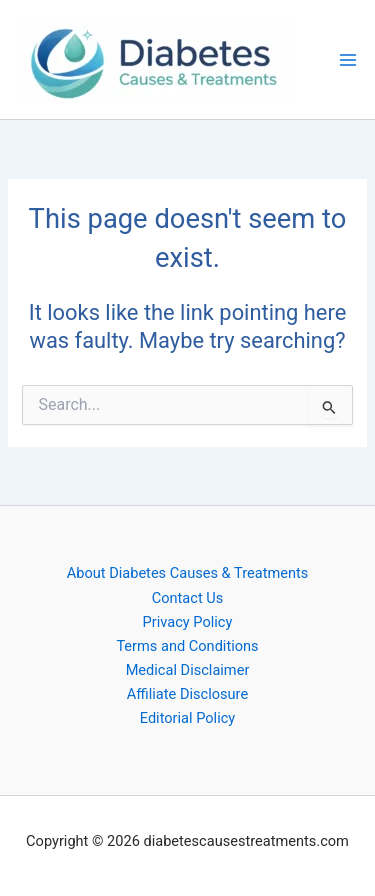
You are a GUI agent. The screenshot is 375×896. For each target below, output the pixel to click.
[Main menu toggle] (348, 60)
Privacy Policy (188, 622)
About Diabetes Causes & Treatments (188, 573)
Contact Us (188, 598)
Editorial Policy (187, 718)
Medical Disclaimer (188, 670)
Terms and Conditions (187, 646)
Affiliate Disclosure (187, 694)
